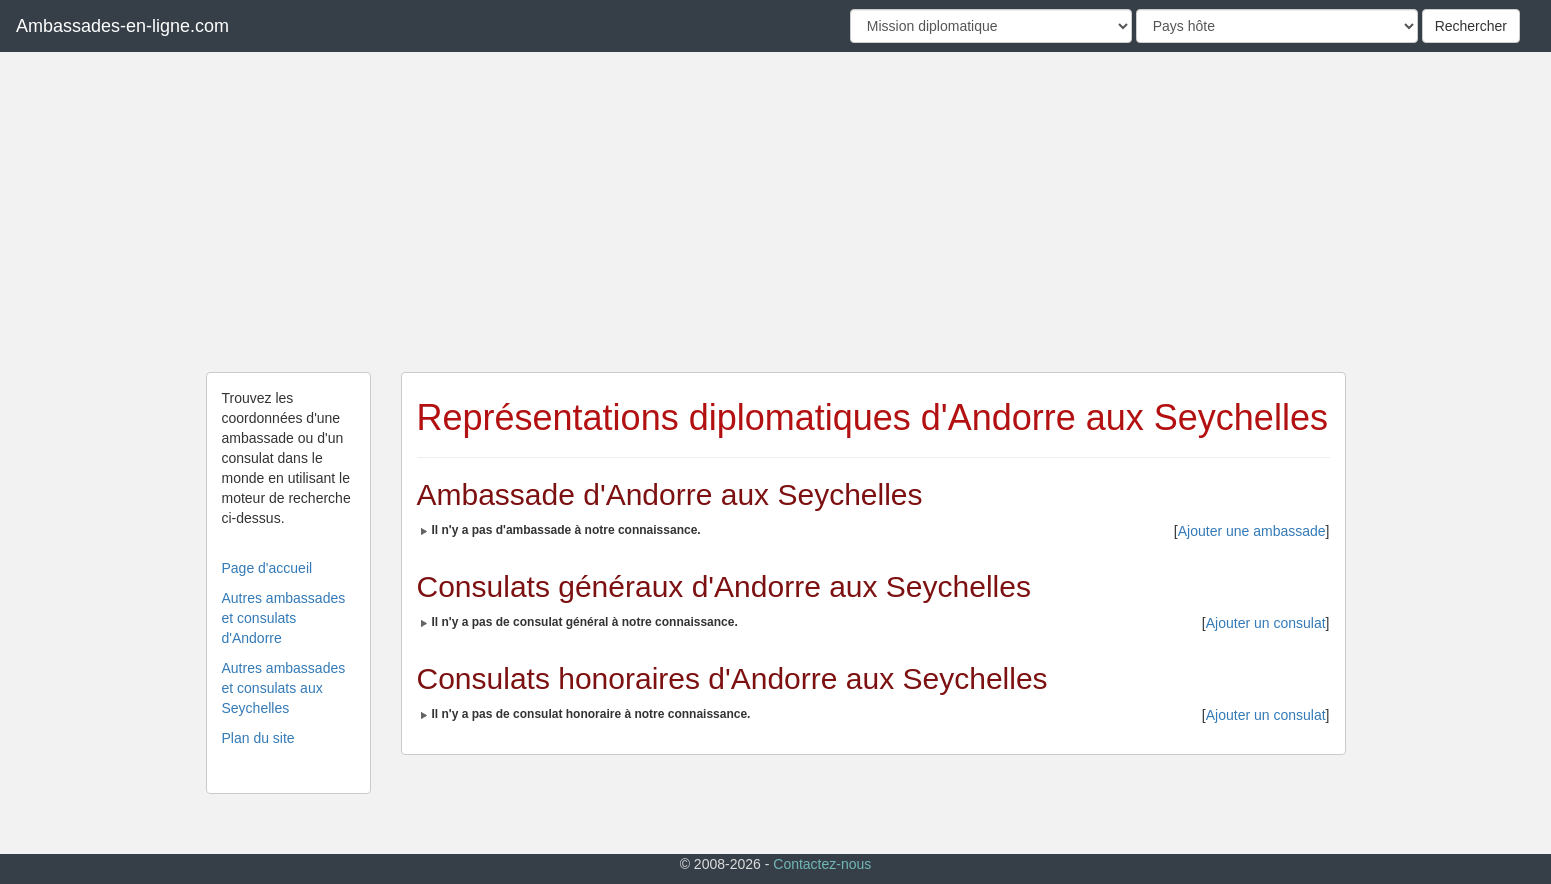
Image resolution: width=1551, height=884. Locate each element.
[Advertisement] (776, 212)
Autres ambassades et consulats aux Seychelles (284, 688)
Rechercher (1471, 26)
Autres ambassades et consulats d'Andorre (284, 618)
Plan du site (258, 738)
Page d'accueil (267, 568)
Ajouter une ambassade (1252, 531)
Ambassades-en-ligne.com (122, 26)
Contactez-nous (822, 864)
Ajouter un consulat (1266, 623)
